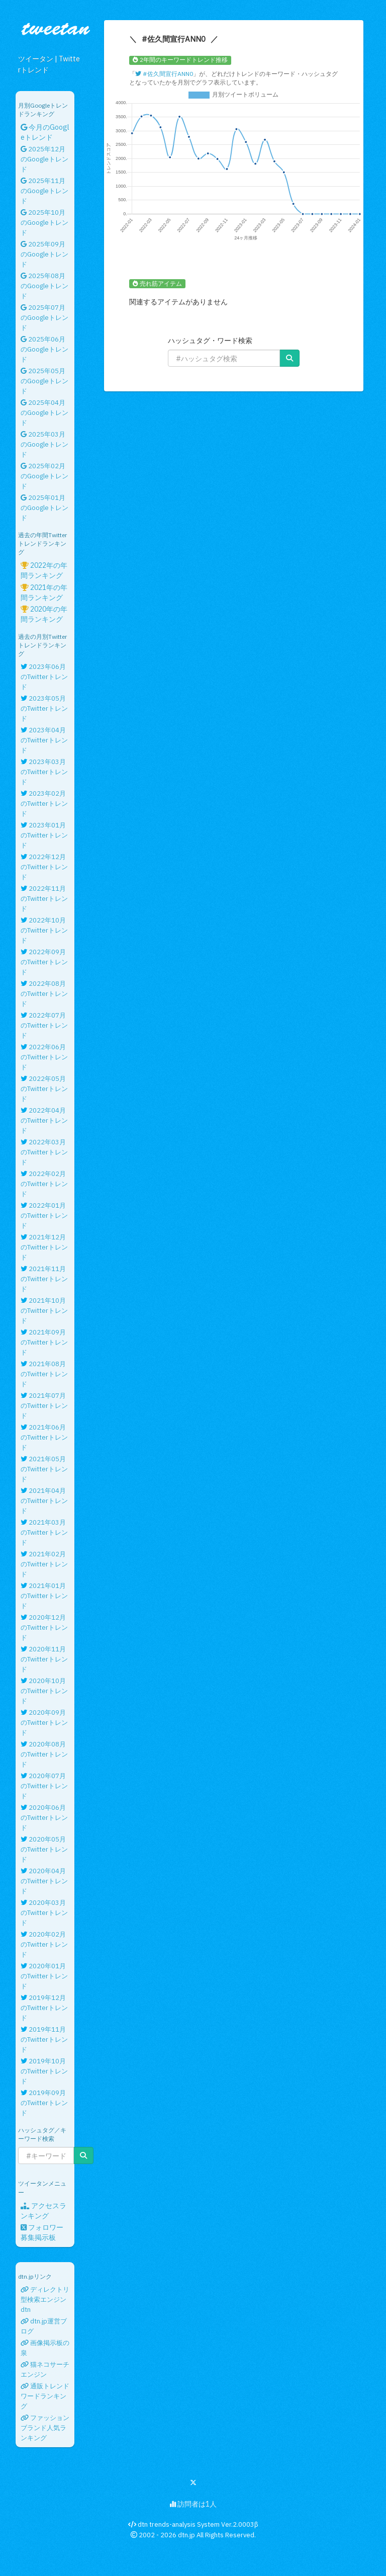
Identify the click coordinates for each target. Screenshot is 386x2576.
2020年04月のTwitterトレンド (44, 1881)
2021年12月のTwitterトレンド (44, 1247)
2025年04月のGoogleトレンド (44, 412)
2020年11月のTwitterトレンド (44, 1659)
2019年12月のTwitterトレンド (44, 2007)
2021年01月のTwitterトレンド (44, 1596)
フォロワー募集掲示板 (42, 2232)
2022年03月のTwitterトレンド (44, 1152)
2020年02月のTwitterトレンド (44, 1944)
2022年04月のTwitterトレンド (44, 1120)
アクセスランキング (43, 2210)
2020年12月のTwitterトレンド (44, 1627)
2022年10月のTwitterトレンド (44, 930)
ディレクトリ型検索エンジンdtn (45, 2299)
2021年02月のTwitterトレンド (44, 1564)
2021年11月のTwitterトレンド (44, 1279)
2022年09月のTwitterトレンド (44, 962)
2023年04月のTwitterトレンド (44, 740)
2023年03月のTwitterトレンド (44, 772)
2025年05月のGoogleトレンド (44, 381)
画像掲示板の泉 (45, 2348)
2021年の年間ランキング (44, 592)
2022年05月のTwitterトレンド (44, 1088)
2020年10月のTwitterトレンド (44, 1691)
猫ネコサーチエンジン (45, 2369)
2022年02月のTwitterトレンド (44, 1184)
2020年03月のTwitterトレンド (44, 1912)
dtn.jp (186, 2535)
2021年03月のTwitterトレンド (44, 1532)
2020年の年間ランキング (44, 614)
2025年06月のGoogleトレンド (44, 349)
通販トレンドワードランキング (45, 2396)
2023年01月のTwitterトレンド (44, 835)
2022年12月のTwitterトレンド (44, 867)
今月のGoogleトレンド (45, 132)
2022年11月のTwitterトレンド (44, 898)
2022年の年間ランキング (44, 570)
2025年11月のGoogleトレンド (44, 191)
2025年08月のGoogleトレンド (44, 286)
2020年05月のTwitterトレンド (44, 1849)
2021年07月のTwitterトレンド (44, 1405)
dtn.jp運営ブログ (44, 2326)
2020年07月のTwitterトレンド (44, 1786)
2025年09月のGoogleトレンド (44, 254)
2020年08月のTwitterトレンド (44, 1754)
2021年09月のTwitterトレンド (44, 1342)
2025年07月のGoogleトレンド (44, 317)
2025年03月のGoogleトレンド (44, 444)
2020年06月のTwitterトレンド (44, 1817)
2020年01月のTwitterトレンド (44, 1976)
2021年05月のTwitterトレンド (44, 1469)
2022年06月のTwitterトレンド (44, 1057)
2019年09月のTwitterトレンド (44, 2103)
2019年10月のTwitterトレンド (44, 2071)
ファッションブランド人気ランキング (45, 2428)
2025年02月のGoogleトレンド (44, 476)
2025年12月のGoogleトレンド (44, 159)
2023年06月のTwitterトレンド (44, 676)
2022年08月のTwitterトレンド (44, 993)
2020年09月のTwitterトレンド (44, 1722)
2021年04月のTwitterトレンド (44, 1500)
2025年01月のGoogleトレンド (44, 507)
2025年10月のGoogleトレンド (44, 222)
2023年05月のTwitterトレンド (44, 708)
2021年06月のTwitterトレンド (44, 1437)
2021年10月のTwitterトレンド (44, 1310)
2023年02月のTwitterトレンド (44, 803)
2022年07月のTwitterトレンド (44, 1025)
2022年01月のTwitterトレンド (44, 1215)
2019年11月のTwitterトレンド (44, 2039)
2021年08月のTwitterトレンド (44, 1374)
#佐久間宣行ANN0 (164, 73)
